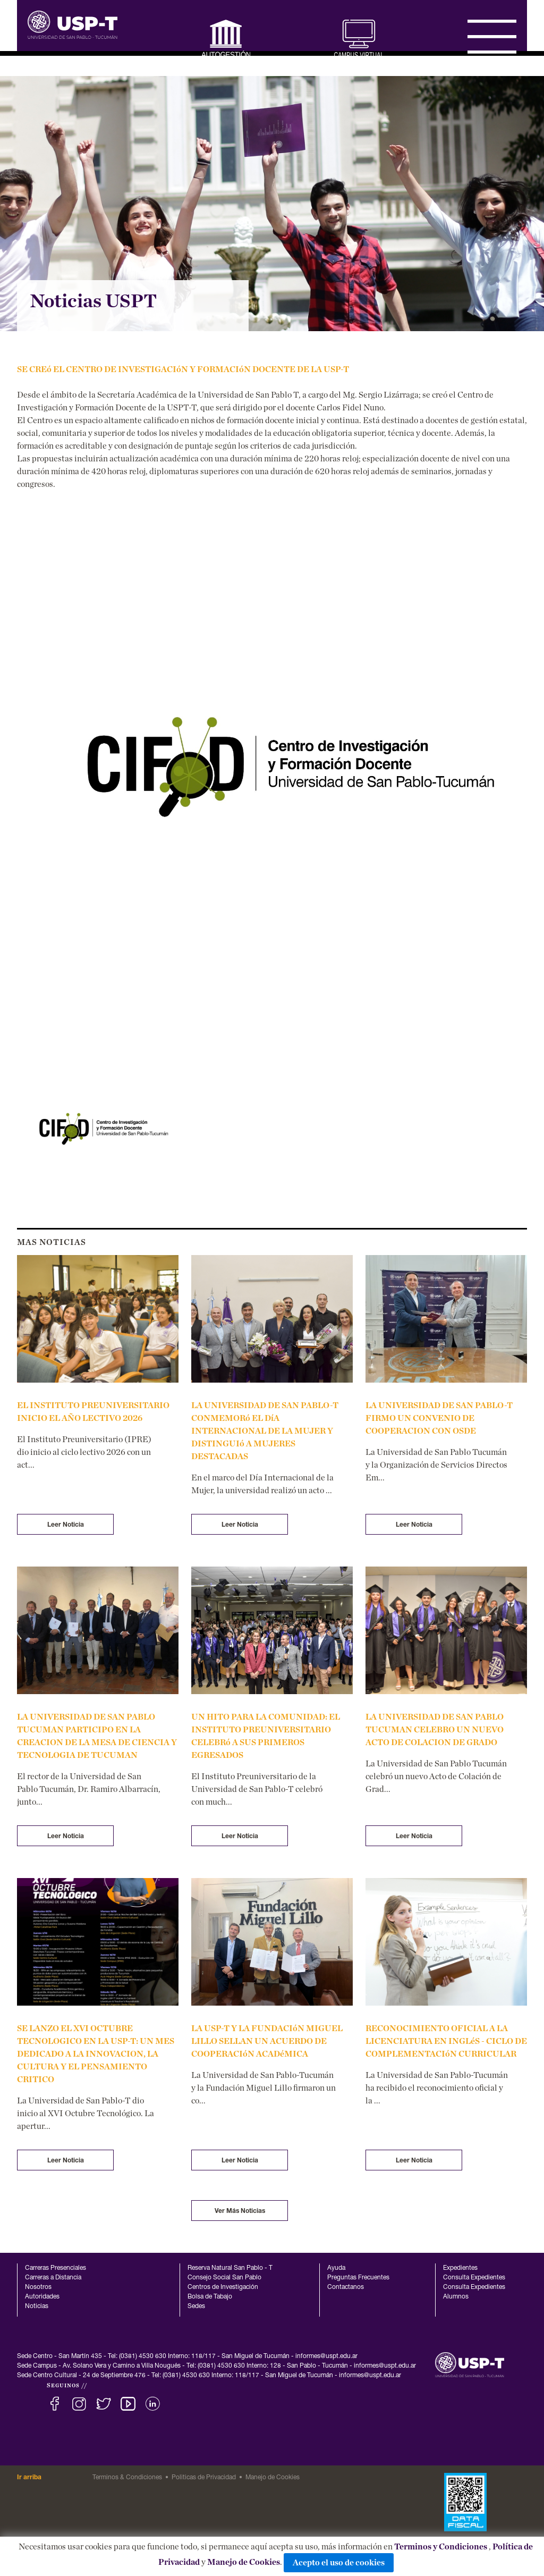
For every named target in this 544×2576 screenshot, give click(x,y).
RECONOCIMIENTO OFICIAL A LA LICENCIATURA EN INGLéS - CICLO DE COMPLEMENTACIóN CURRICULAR (446, 2041)
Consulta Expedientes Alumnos (474, 2292)
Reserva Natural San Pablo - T (230, 2268)
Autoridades (42, 2297)
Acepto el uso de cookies (339, 2562)
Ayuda (336, 2268)
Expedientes (460, 2268)
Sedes (196, 2306)
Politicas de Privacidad (204, 2477)
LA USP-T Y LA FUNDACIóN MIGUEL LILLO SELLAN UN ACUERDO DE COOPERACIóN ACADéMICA (267, 2041)
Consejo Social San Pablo (224, 2278)
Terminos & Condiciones (127, 2477)
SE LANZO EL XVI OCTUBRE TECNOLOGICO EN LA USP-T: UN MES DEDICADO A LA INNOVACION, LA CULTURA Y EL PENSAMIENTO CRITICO (95, 2054)
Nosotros (38, 2287)
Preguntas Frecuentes (358, 2278)
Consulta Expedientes (474, 2278)
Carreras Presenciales (55, 2268)
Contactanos (345, 2287)
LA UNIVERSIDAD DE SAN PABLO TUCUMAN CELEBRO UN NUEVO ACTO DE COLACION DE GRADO (435, 1730)
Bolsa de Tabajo (210, 2297)
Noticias (36, 2306)
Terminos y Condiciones (440, 2547)
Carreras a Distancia (53, 2278)
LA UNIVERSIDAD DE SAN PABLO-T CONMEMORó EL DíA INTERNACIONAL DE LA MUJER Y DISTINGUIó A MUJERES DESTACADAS (264, 1431)
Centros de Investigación (223, 2287)
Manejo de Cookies (243, 2562)
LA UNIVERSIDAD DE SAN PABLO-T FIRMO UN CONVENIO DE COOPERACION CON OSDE (439, 1418)
